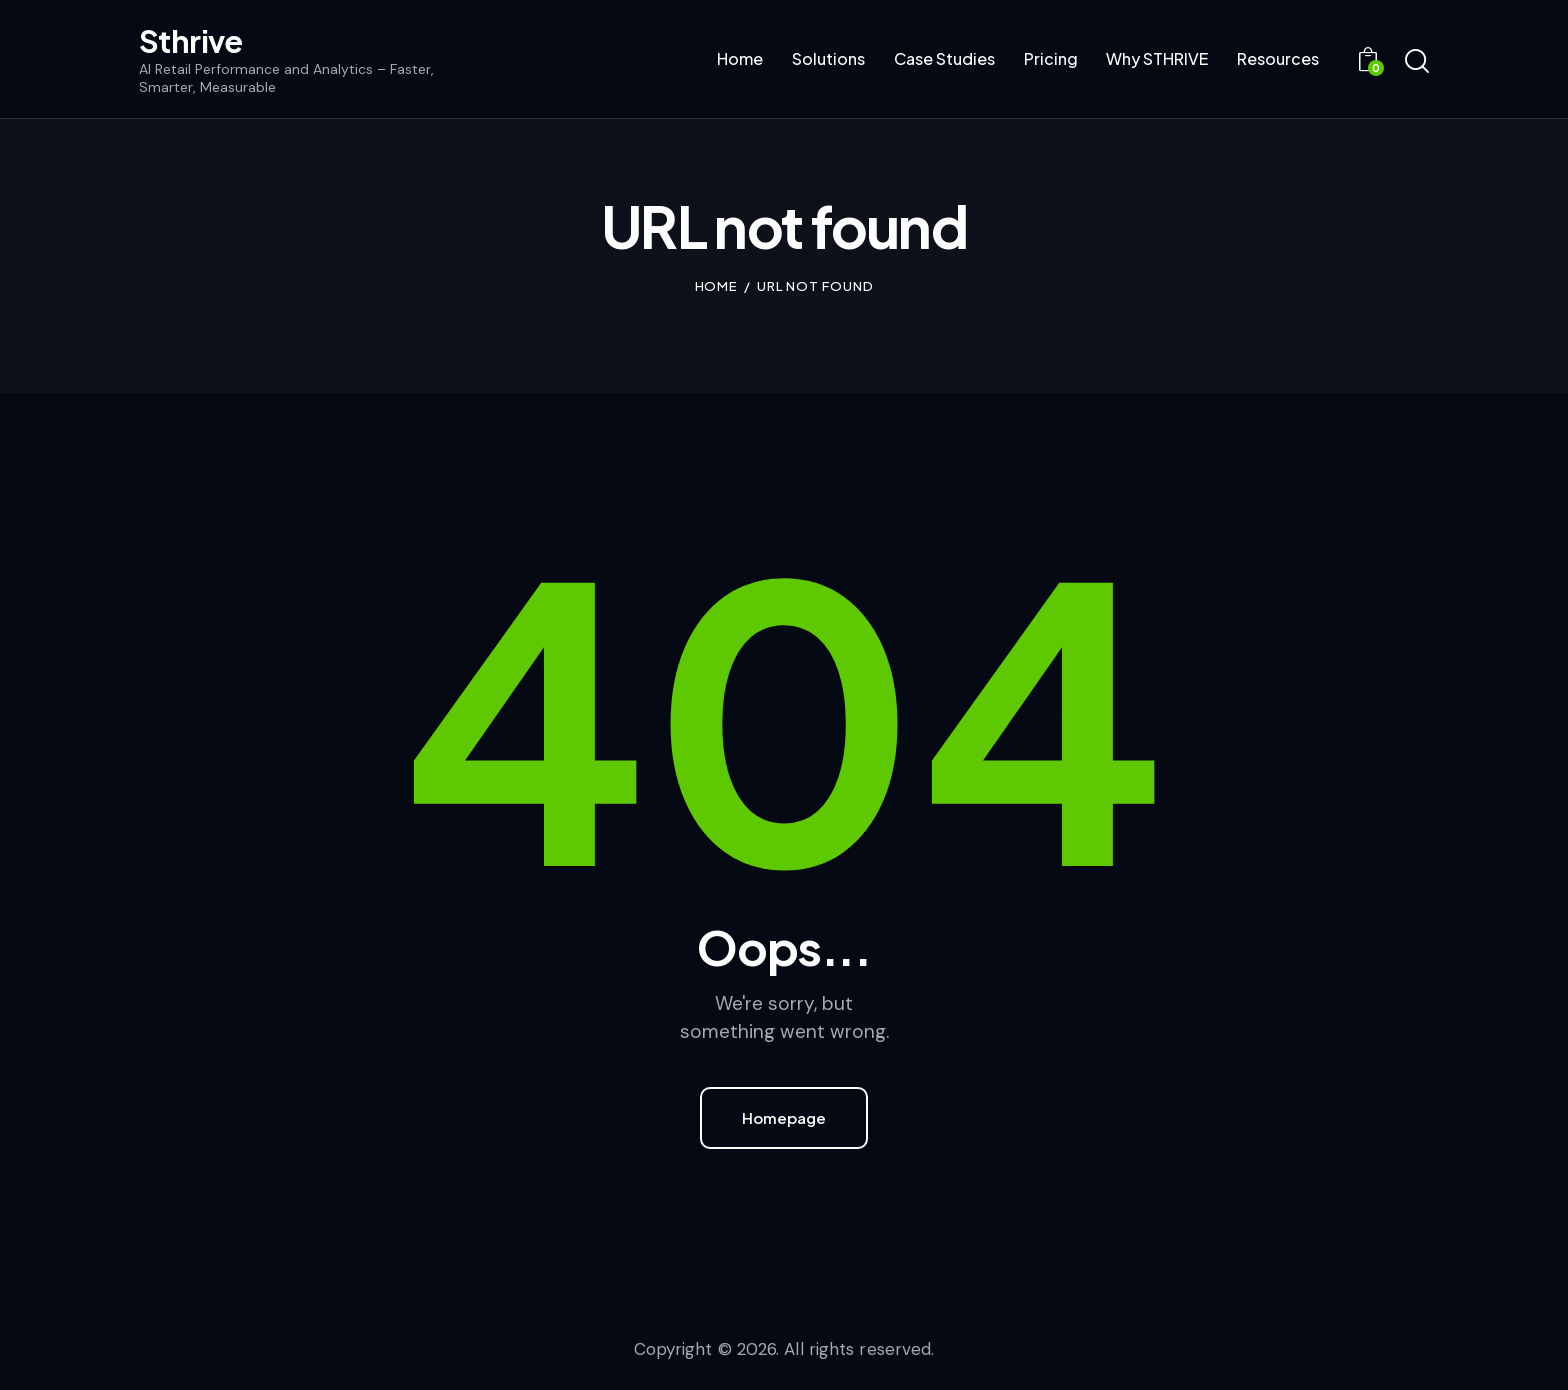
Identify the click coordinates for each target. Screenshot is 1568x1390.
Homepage (784, 1117)
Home (717, 286)
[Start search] (1417, 62)
